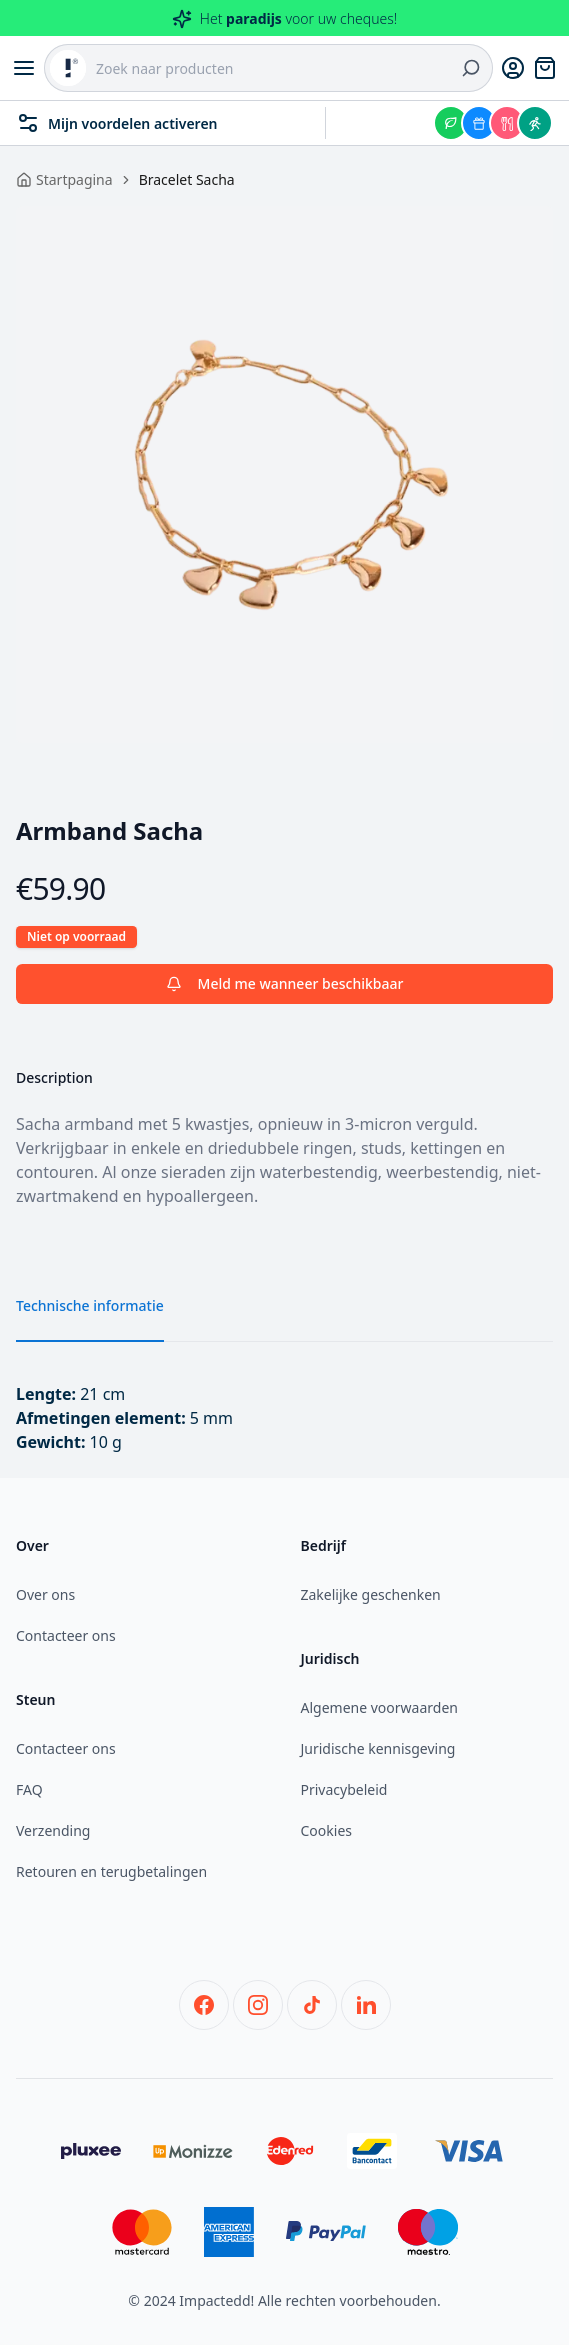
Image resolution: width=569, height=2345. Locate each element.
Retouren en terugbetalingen (111, 1871)
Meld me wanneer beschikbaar (285, 983)
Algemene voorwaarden (379, 1707)
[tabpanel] (284, 474)
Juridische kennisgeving (378, 1748)
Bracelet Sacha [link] (187, 179)
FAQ (29, 1789)
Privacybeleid (344, 1789)
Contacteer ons (66, 1635)
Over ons (45, 1594)
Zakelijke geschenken (371, 1594)
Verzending (53, 1830)
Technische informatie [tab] (90, 1305)
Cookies (326, 1830)
